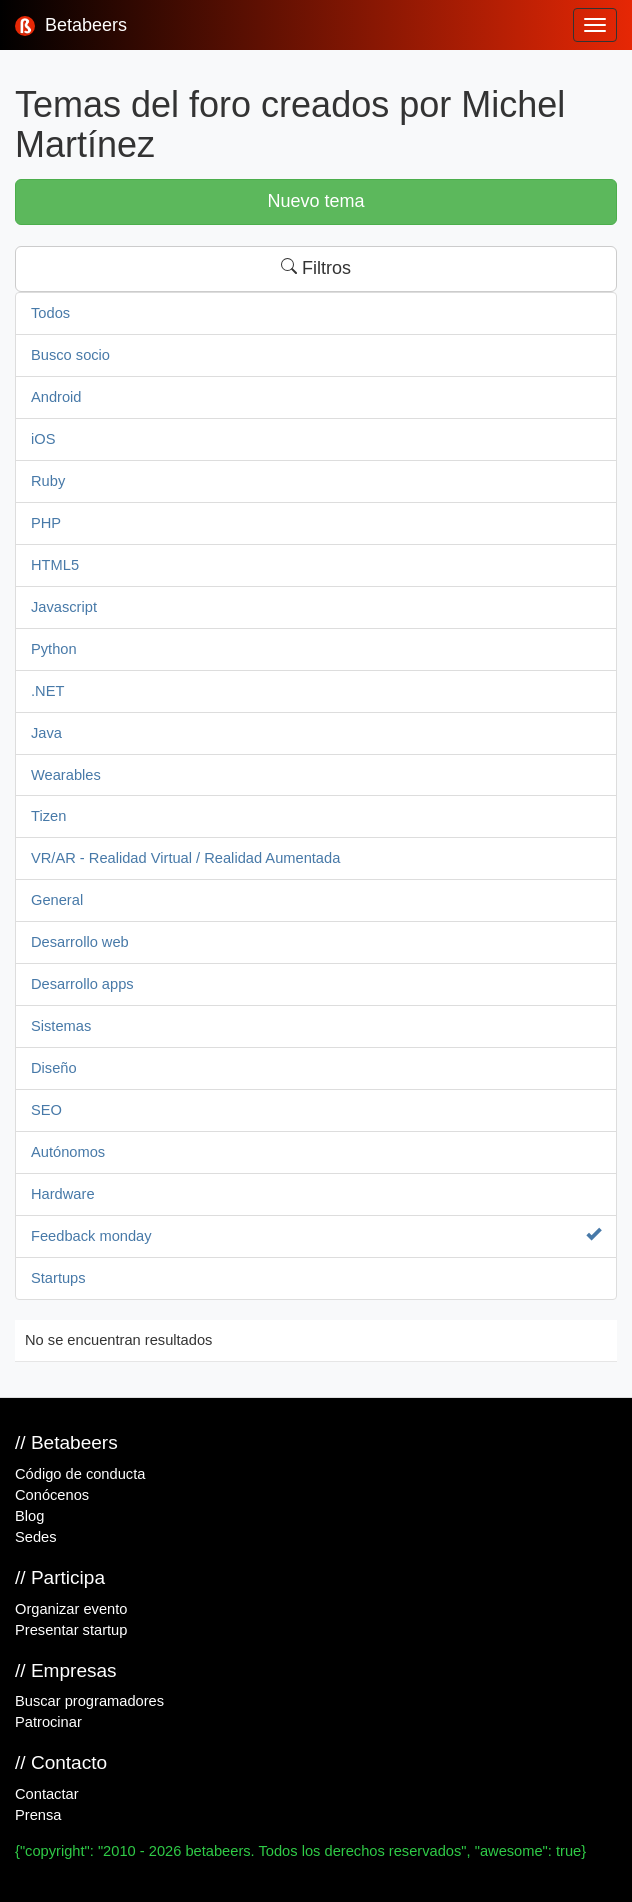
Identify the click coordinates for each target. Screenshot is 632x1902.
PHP (46, 523)
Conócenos (52, 1495)
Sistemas (61, 1026)
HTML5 (55, 565)
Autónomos (68, 1152)
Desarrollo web (80, 942)
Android (56, 397)
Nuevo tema (315, 201)
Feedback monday (316, 1235)
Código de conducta (80, 1474)
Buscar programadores (89, 1701)
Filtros (316, 268)
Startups (58, 1278)
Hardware (63, 1194)
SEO (46, 1110)
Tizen (48, 816)
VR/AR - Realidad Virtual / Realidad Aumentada (185, 858)
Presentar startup (71, 1630)
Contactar (47, 1794)
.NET (47, 691)
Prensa (38, 1815)
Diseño (54, 1068)
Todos (50, 313)
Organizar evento (71, 1609)
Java (46, 733)
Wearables (66, 775)
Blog (29, 1516)
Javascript (64, 607)
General (57, 900)
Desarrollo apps (82, 984)
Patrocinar (48, 1722)
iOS (43, 439)
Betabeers (71, 25)
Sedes (36, 1537)
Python (54, 649)
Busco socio (70, 355)
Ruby (48, 481)
